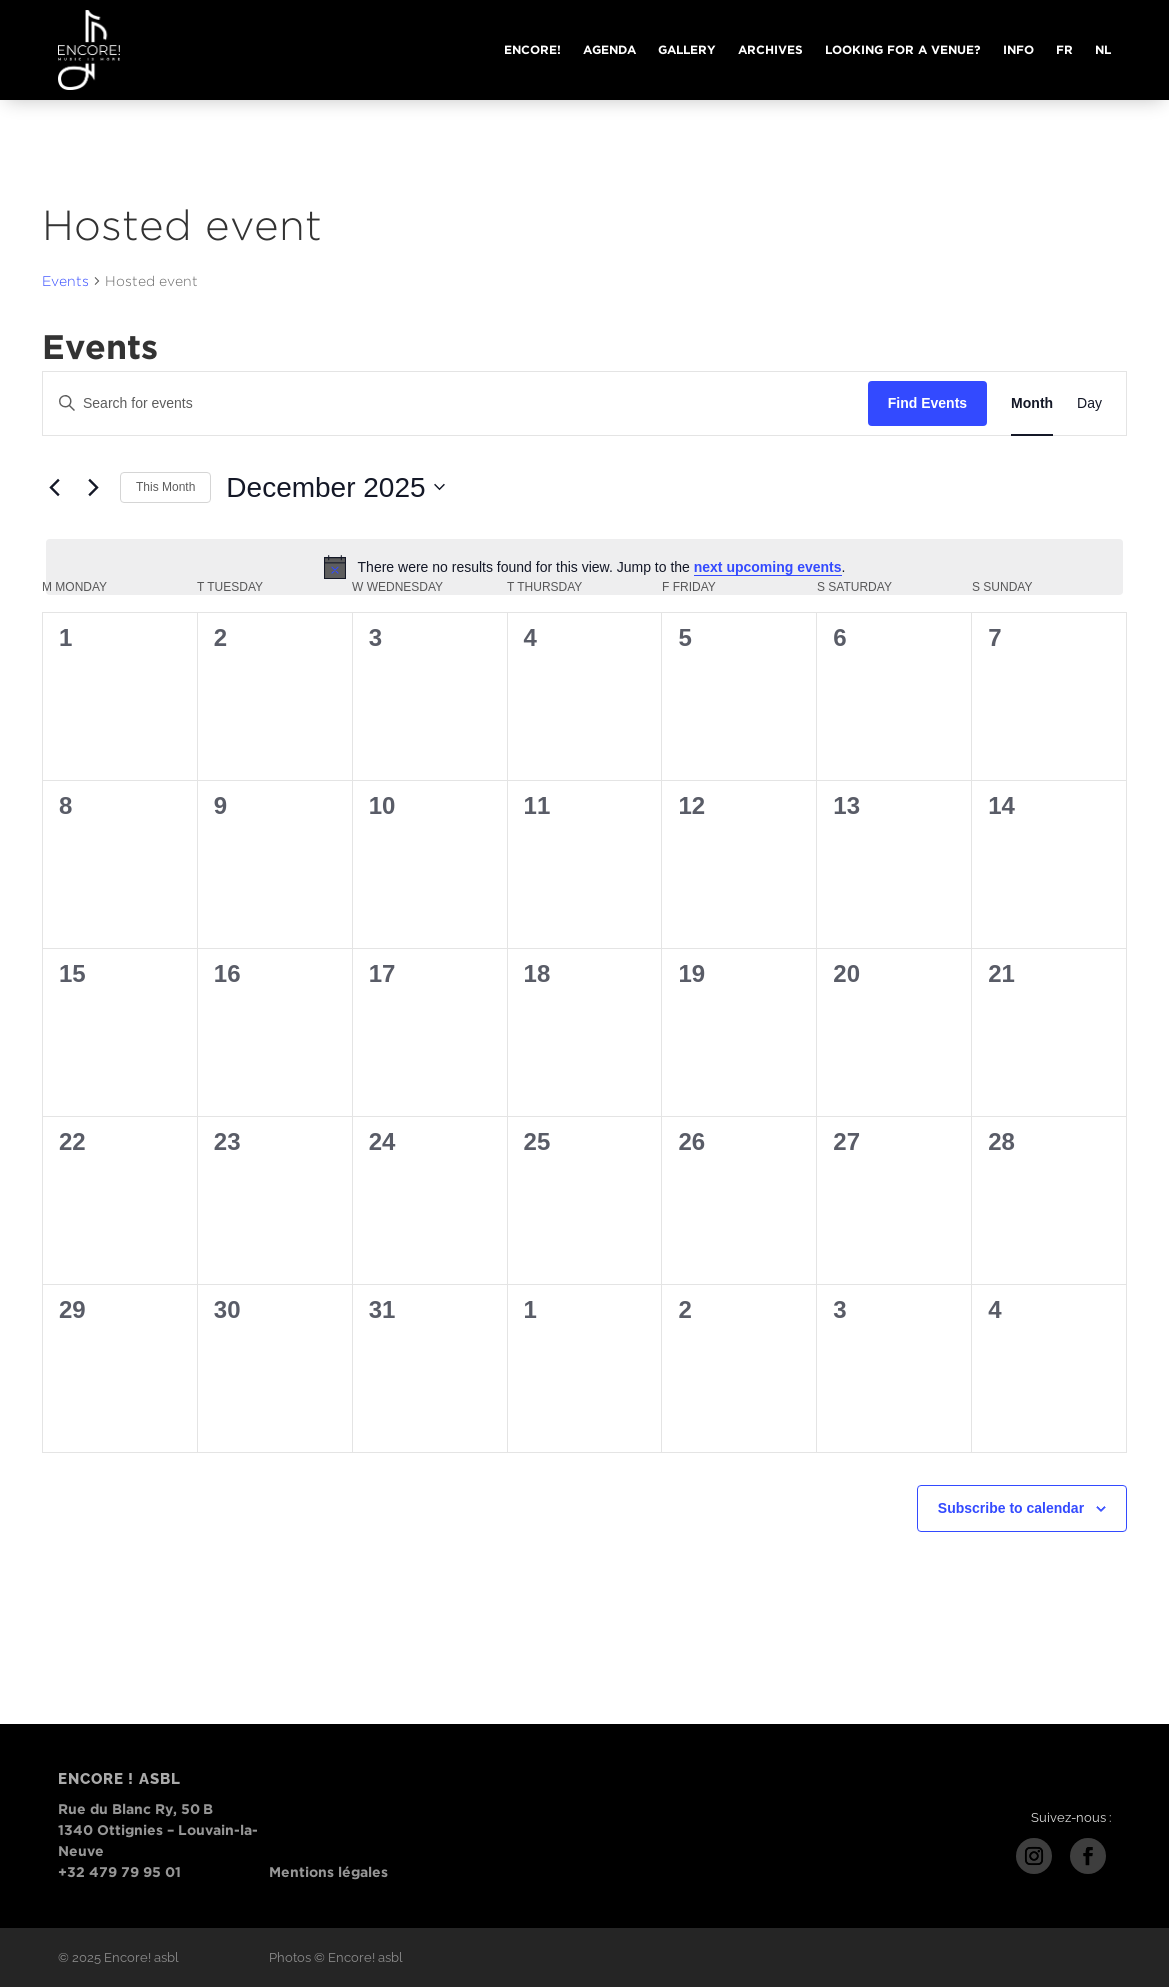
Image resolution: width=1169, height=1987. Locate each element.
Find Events (927, 403)
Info (1018, 49)
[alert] (584, 567)
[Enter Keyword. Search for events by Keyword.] (455, 403)
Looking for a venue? (903, 49)
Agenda (609, 49)
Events (65, 280)
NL (1103, 49)
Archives (770, 49)
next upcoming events (768, 567)
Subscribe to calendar (1011, 1508)
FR (1064, 49)
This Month (165, 487)
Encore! (532, 49)
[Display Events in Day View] (1089, 403)
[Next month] (93, 487)
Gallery (687, 49)
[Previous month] (54, 487)
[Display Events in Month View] (1032, 403)
